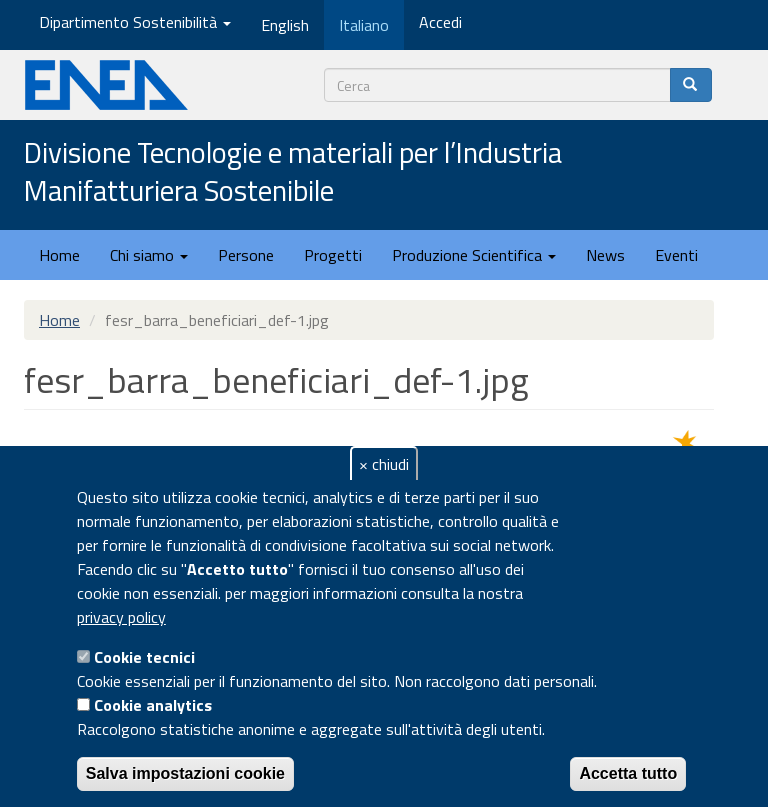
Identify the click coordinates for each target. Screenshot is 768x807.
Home (59, 255)
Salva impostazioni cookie (185, 773)
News (605, 255)
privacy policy (121, 617)
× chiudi (384, 464)
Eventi (676, 255)
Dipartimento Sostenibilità (135, 22)
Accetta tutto (628, 773)
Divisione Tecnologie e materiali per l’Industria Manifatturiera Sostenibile (293, 172)
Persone (246, 255)
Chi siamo (149, 255)
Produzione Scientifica (474, 255)
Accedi (440, 22)
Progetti (333, 255)
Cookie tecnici (144, 657)
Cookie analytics (153, 705)
